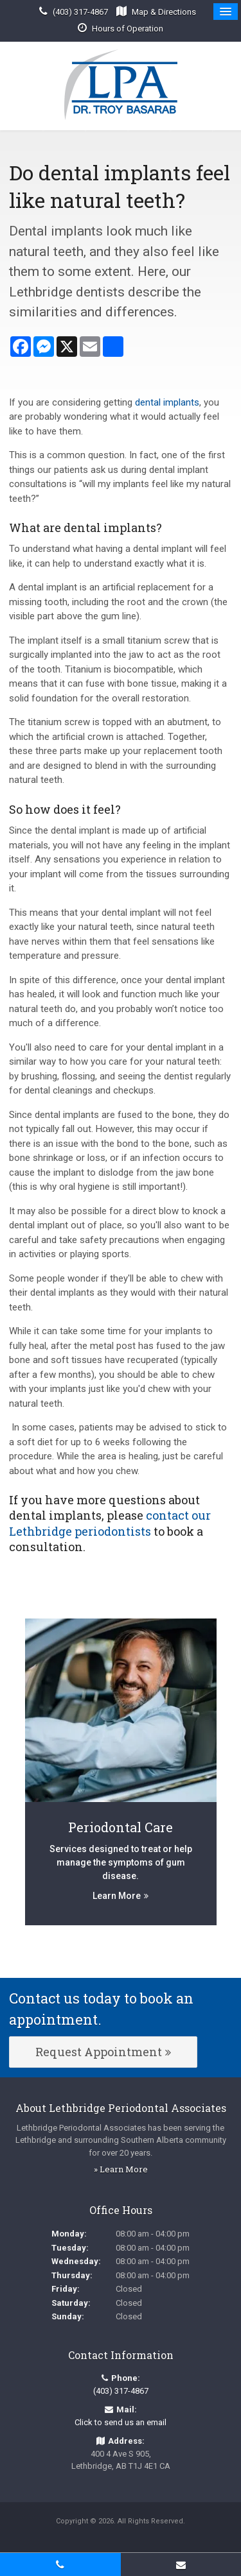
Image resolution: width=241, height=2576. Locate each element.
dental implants (167, 402)
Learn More (117, 1896)
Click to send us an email (120, 2422)
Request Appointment (98, 2051)
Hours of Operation (127, 28)
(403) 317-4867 (80, 12)
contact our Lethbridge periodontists (110, 1522)
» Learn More (121, 2169)
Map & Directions (164, 12)
